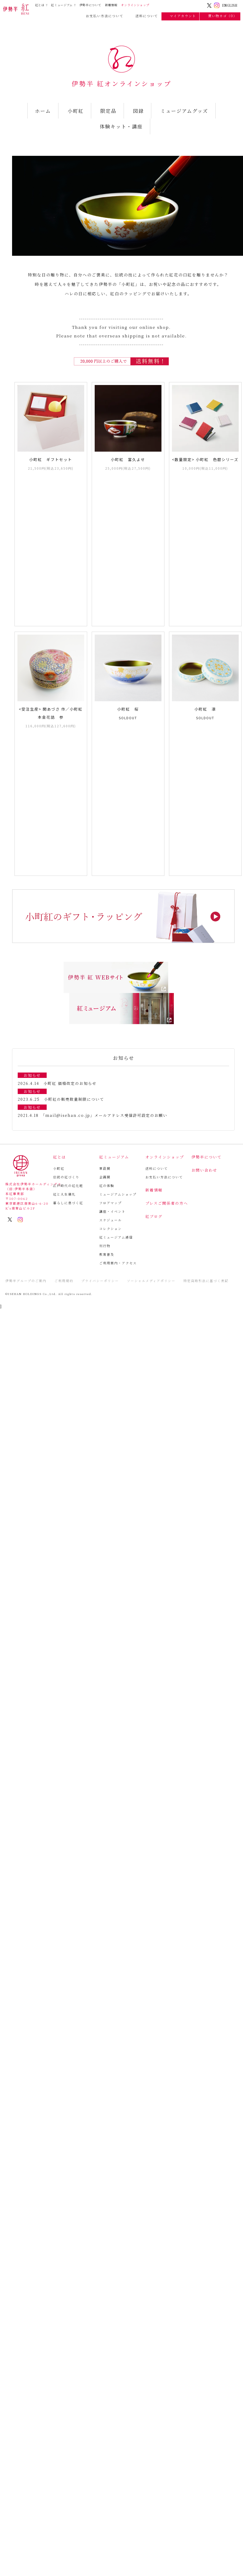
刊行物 (105, 1245)
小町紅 (76, 110)
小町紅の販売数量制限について (74, 1099)
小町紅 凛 (205, 709)
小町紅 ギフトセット (50, 459)
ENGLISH (229, 5)
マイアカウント (180, 16)
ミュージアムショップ (118, 1194)
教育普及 (106, 1254)
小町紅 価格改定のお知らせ (70, 1083)
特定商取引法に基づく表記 (206, 1280)
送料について (144, 16)
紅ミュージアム (62, 5)
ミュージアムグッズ (184, 110)
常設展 (105, 1168)
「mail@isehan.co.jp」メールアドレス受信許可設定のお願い (105, 1115)
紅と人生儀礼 (64, 1194)
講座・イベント (112, 1211)
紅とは (40, 5)
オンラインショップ (135, 5)
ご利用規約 (63, 1280)
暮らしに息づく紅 (68, 1202)
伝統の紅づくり (66, 1177)
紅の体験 (106, 1185)
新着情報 (111, 5)
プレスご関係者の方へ (166, 1203)
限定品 (108, 110)
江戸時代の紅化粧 (68, 1185)
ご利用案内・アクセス (118, 1263)
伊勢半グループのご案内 (25, 1280)
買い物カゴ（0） (220, 16)
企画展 (105, 1177)
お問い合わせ (204, 1170)
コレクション (110, 1228)
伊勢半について (90, 5)
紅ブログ (154, 1216)
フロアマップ (110, 1202)
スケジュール (110, 1220)
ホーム (43, 110)
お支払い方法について (102, 16)
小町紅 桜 (128, 709)
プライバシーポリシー (100, 1280)
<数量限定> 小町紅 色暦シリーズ (205, 459)
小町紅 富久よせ (128, 459)
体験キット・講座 (121, 126)
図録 (138, 110)
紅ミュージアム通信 (116, 1237)
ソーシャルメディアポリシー (151, 1280)
